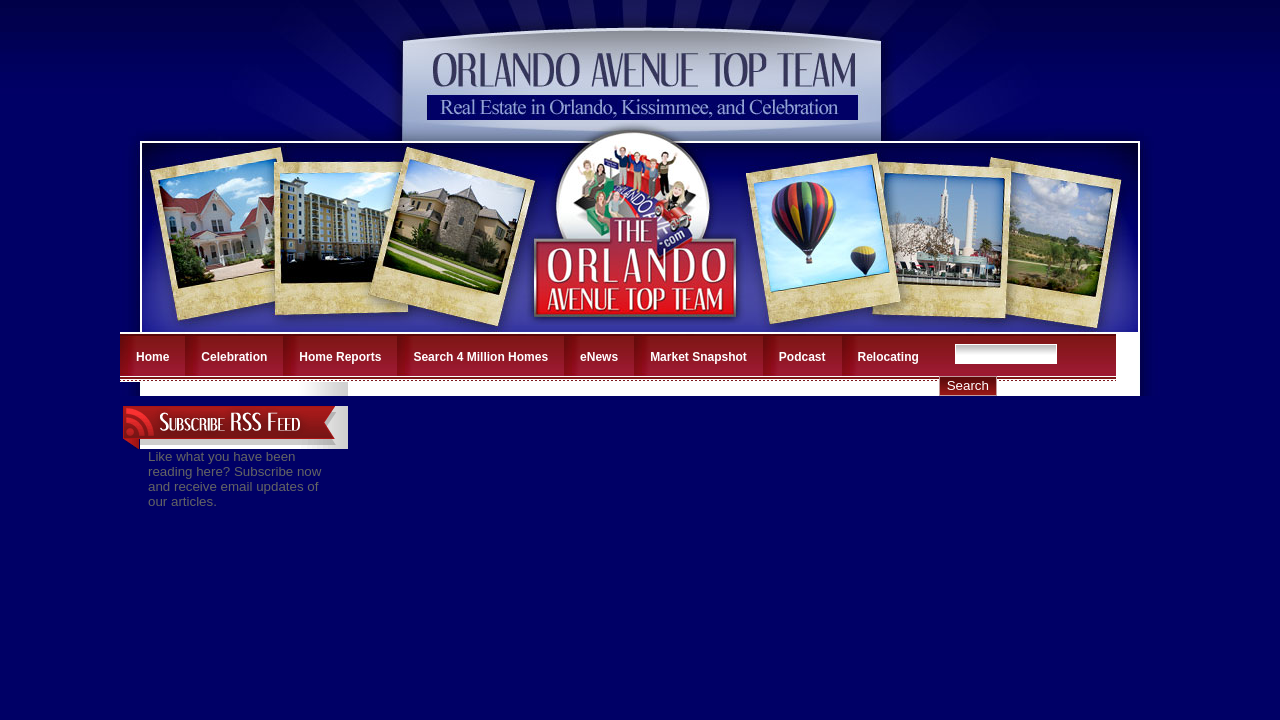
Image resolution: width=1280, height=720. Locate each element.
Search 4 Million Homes (480, 357)
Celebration (234, 357)
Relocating (888, 357)
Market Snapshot (698, 357)
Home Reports (340, 357)
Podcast (802, 357)
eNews (599, 357)
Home (152, 357)
